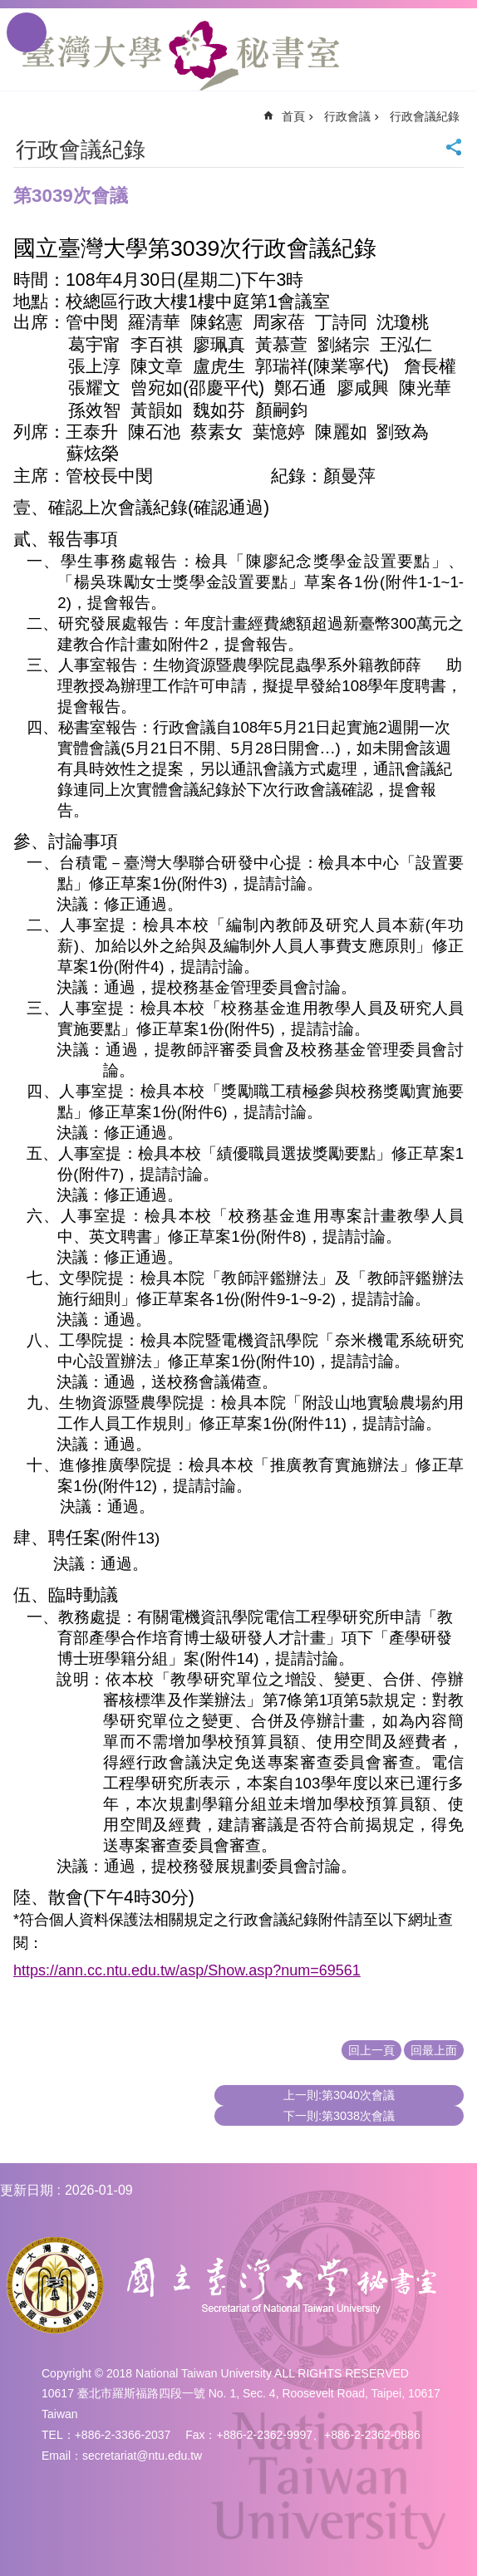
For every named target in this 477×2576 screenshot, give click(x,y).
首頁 (293, 116)
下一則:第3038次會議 (339, 2115)
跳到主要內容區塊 (8, 8)
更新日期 (26, 2190)
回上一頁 (371, 2050)
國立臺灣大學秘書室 (180, 56)
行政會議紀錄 (425, 116)
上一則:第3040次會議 (339, 2095)
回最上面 (434, 2050)
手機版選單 (27, 32)
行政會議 (347, 116)
